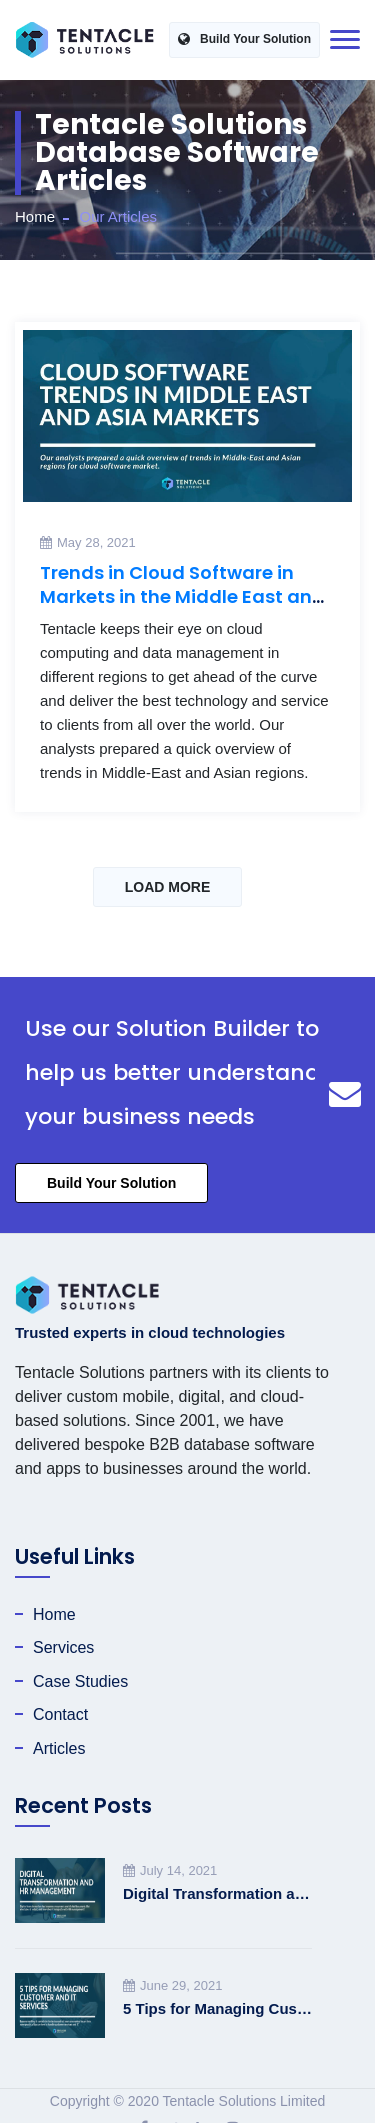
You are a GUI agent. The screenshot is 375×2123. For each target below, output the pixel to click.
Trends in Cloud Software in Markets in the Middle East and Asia (182, 596)
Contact (60, 1714)
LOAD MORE (168, 887)
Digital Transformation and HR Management (217, 1893)
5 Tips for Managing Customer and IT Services (217, 2008)
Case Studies (80, 1681)
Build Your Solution (244, 39)
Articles (59, 1748)
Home (35, 216)
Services (63, 1647)
